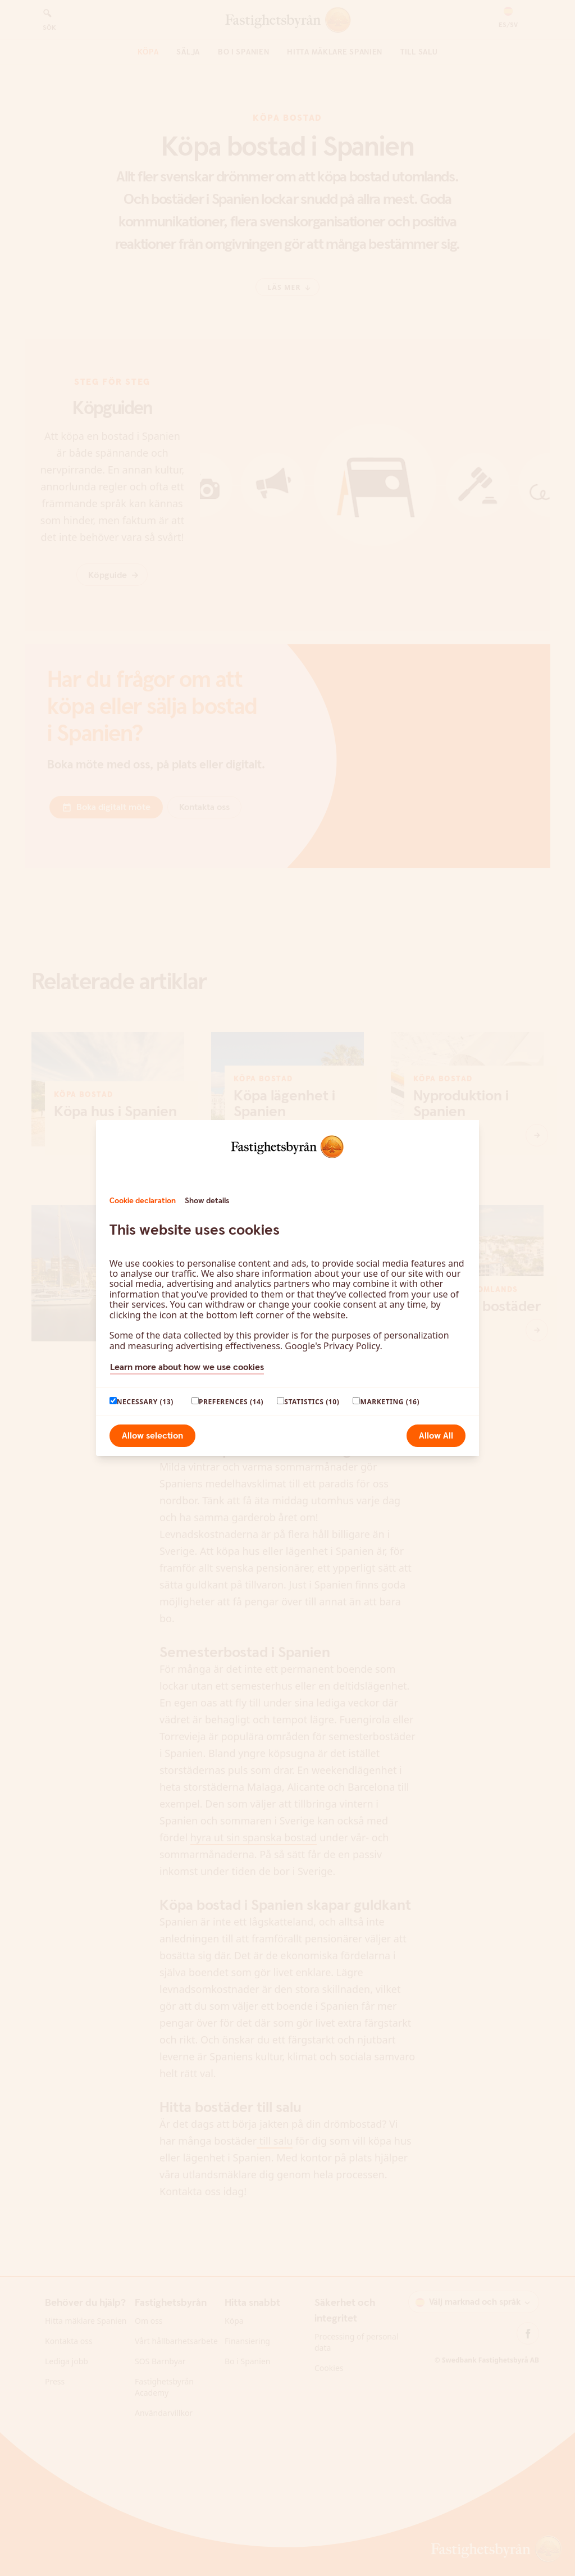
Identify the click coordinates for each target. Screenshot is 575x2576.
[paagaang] (113, 1400)
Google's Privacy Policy (332, 1346)
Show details (207, 1201)
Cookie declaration (142, 1201)
